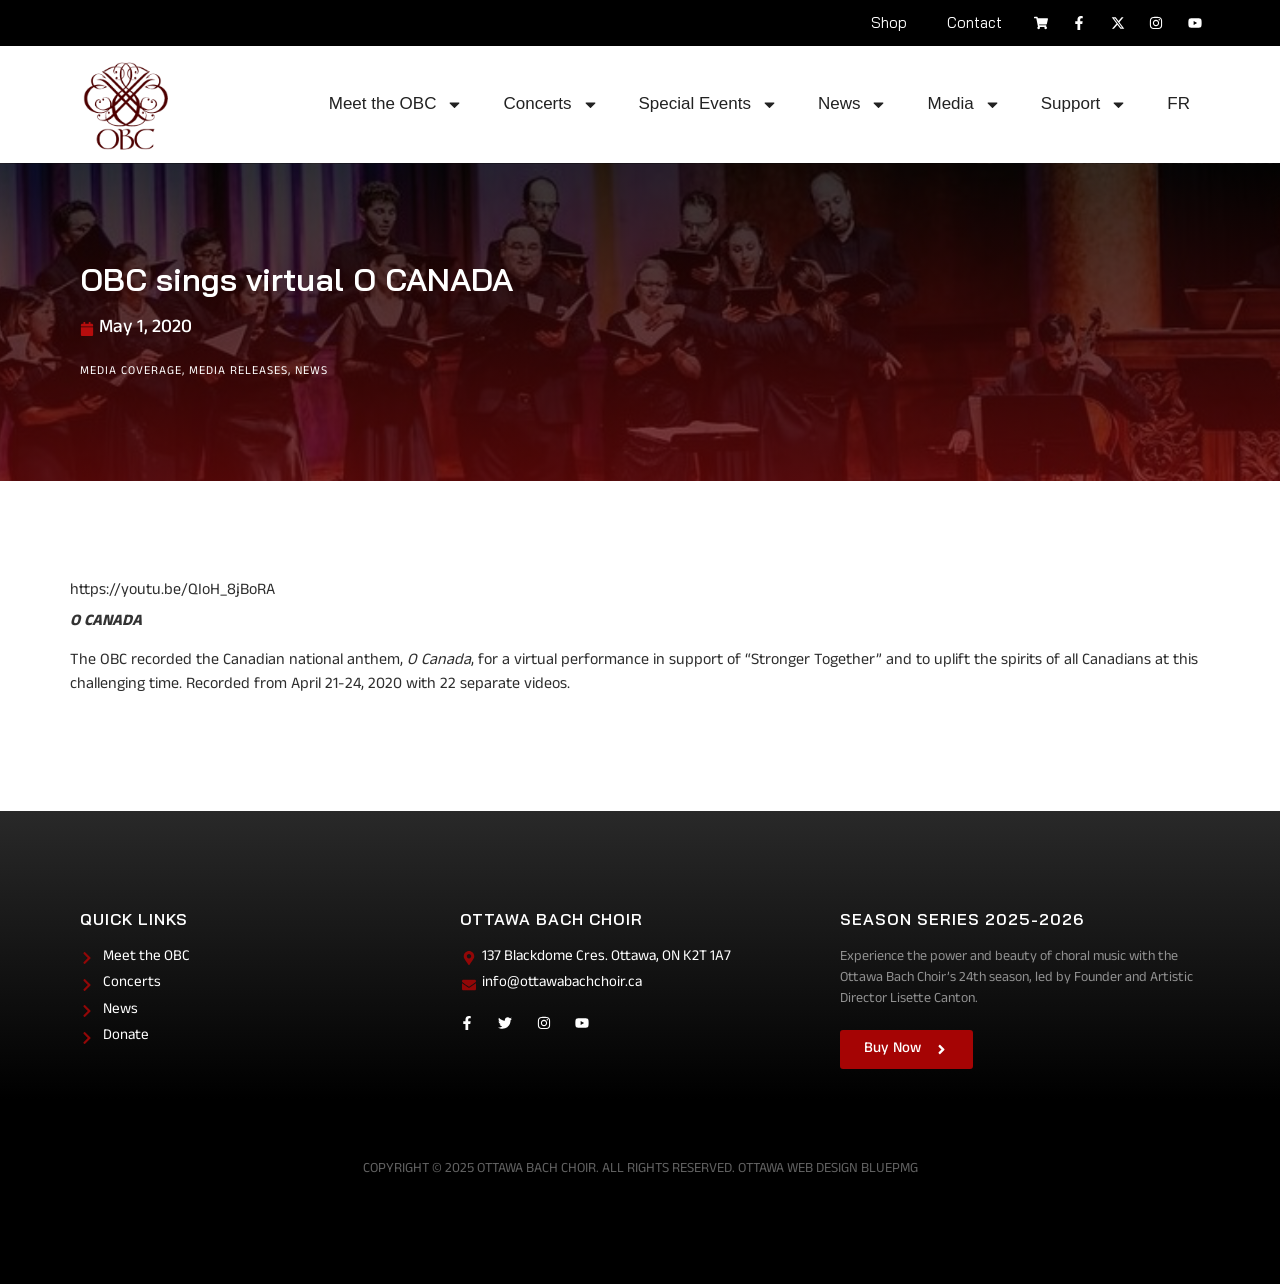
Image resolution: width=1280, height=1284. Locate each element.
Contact (974, 22)
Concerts (550, 104)
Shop (889, 22)
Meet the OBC (396, 104)
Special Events (708, 104)
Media (963, 104)
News (853, 104)
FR (1178, 103)
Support (1084, 104)
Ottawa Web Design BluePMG (828, 1169)
